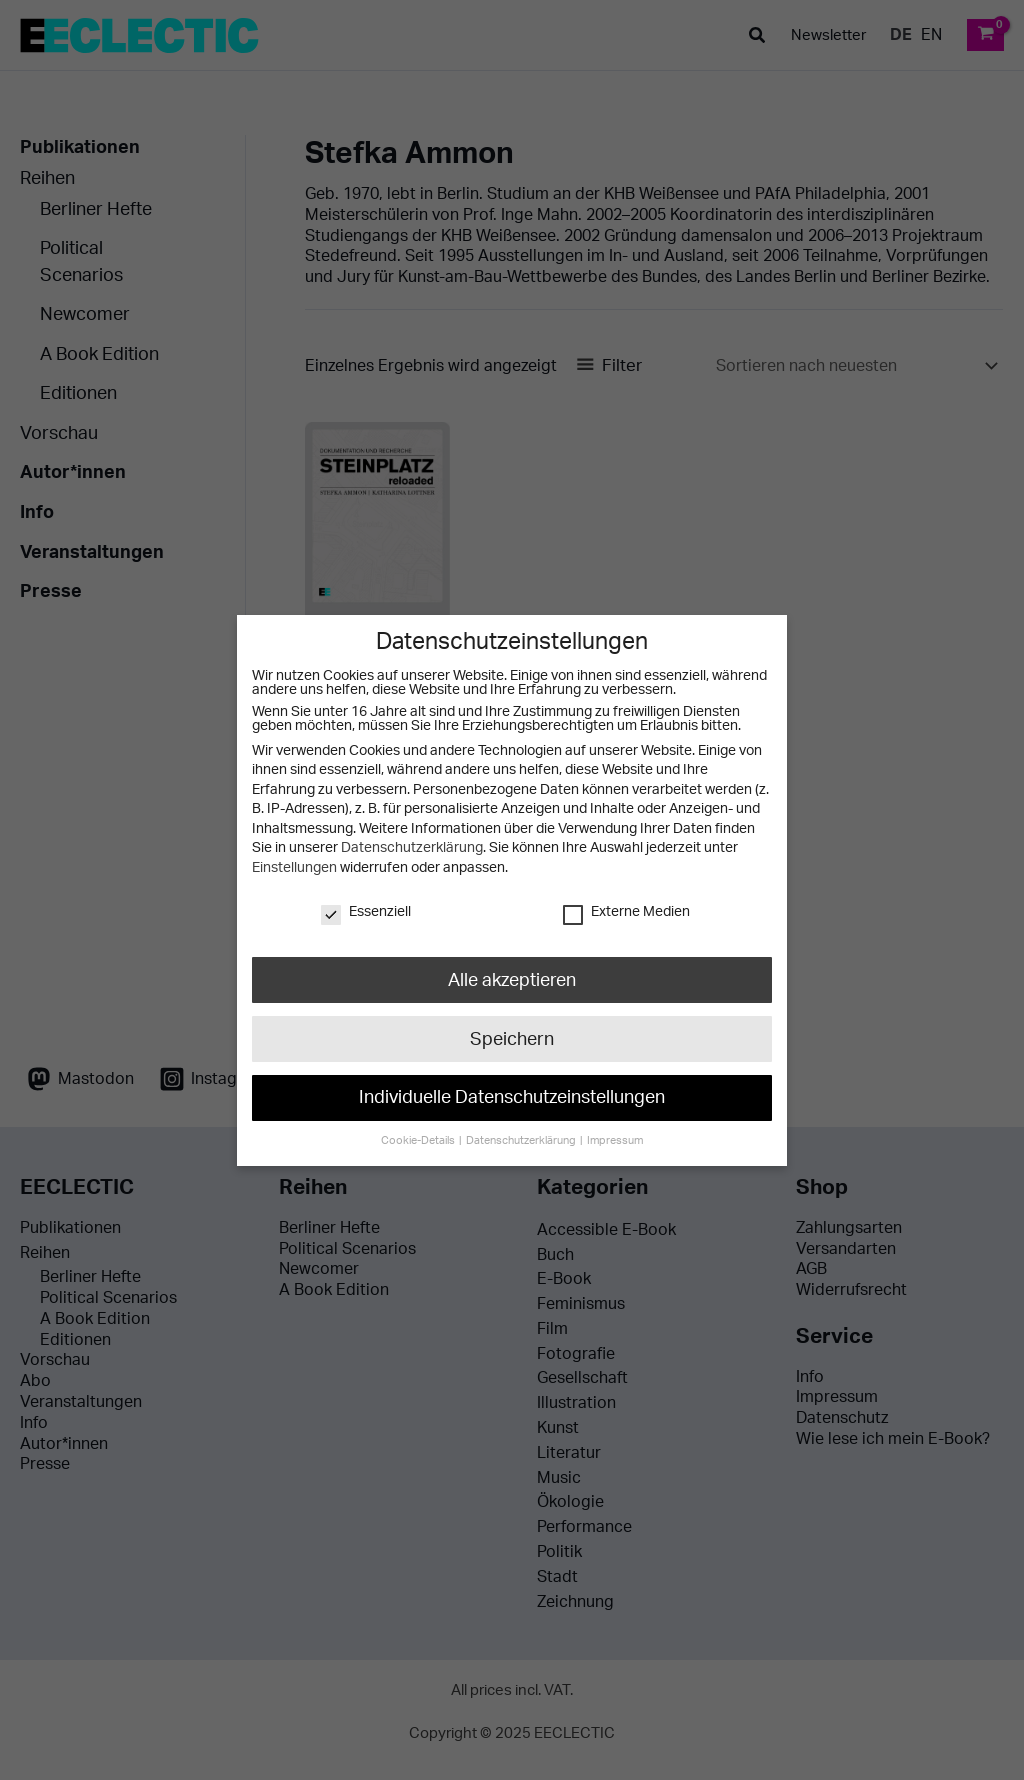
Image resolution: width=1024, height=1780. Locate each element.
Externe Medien (626, 911)
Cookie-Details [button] (420, 1137)
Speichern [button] (511, 1037)
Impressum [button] (613, 1137)
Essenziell (366, 911)
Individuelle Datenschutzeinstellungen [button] (512, 1094)
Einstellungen (294, 868)
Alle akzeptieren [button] (511, 979)
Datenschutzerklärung (411, 848)
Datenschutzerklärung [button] (522, 1137)
